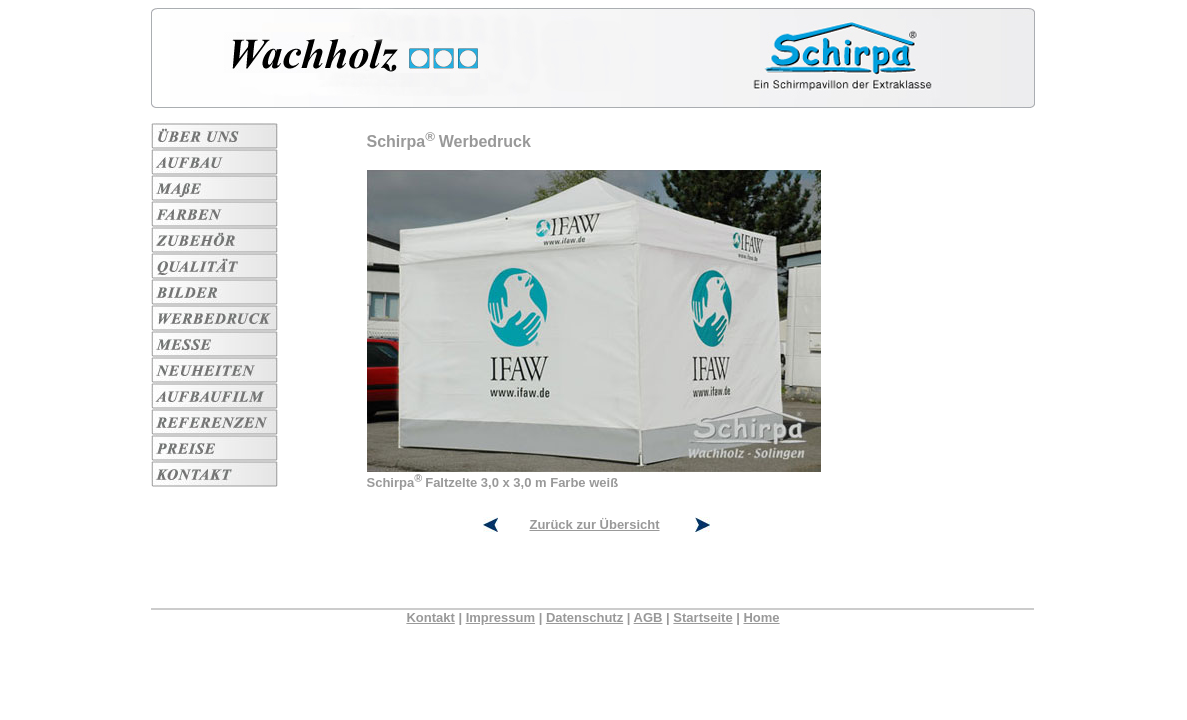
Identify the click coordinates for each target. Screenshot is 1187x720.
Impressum (500, 617)
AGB (648, 617)
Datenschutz (584, 617)
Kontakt (430, 617)
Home (761, 617)
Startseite (702, 617)
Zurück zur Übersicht (594, 524)
